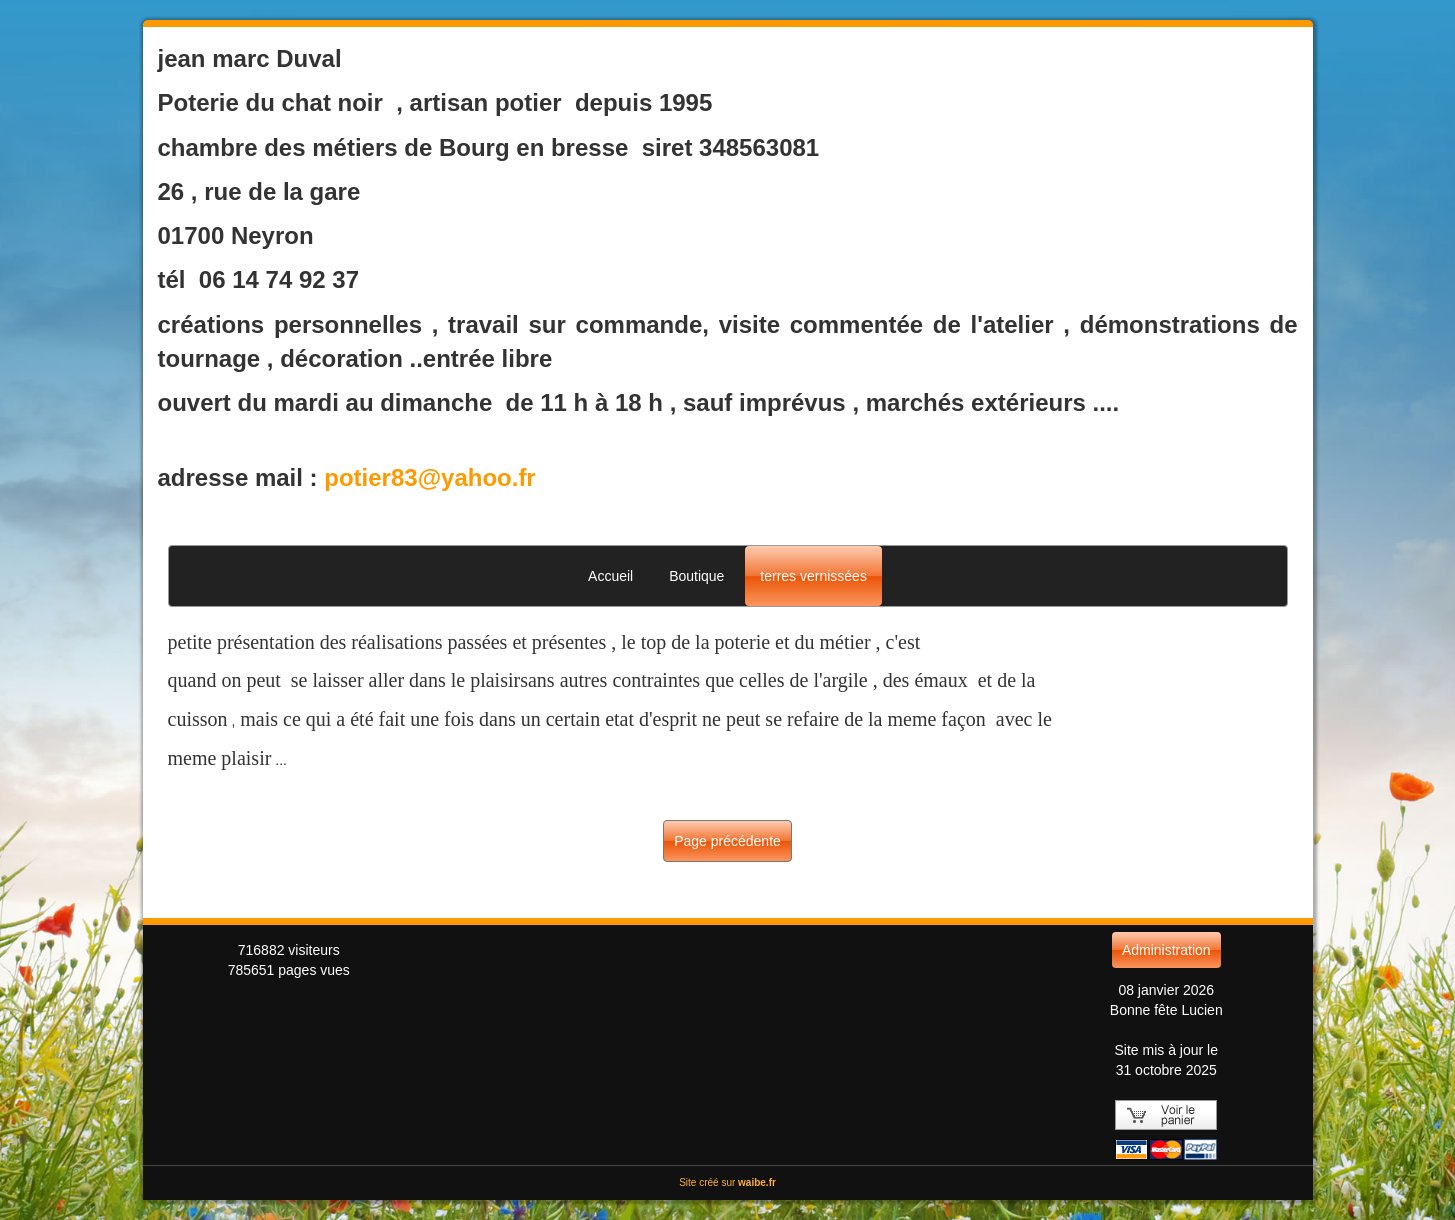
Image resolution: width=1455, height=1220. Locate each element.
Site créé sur (727, 1182)
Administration (1166, 950)
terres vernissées (813, 576)
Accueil (610, 576)
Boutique (696, 576)
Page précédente (727, 841)
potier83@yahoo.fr (429, 477)
